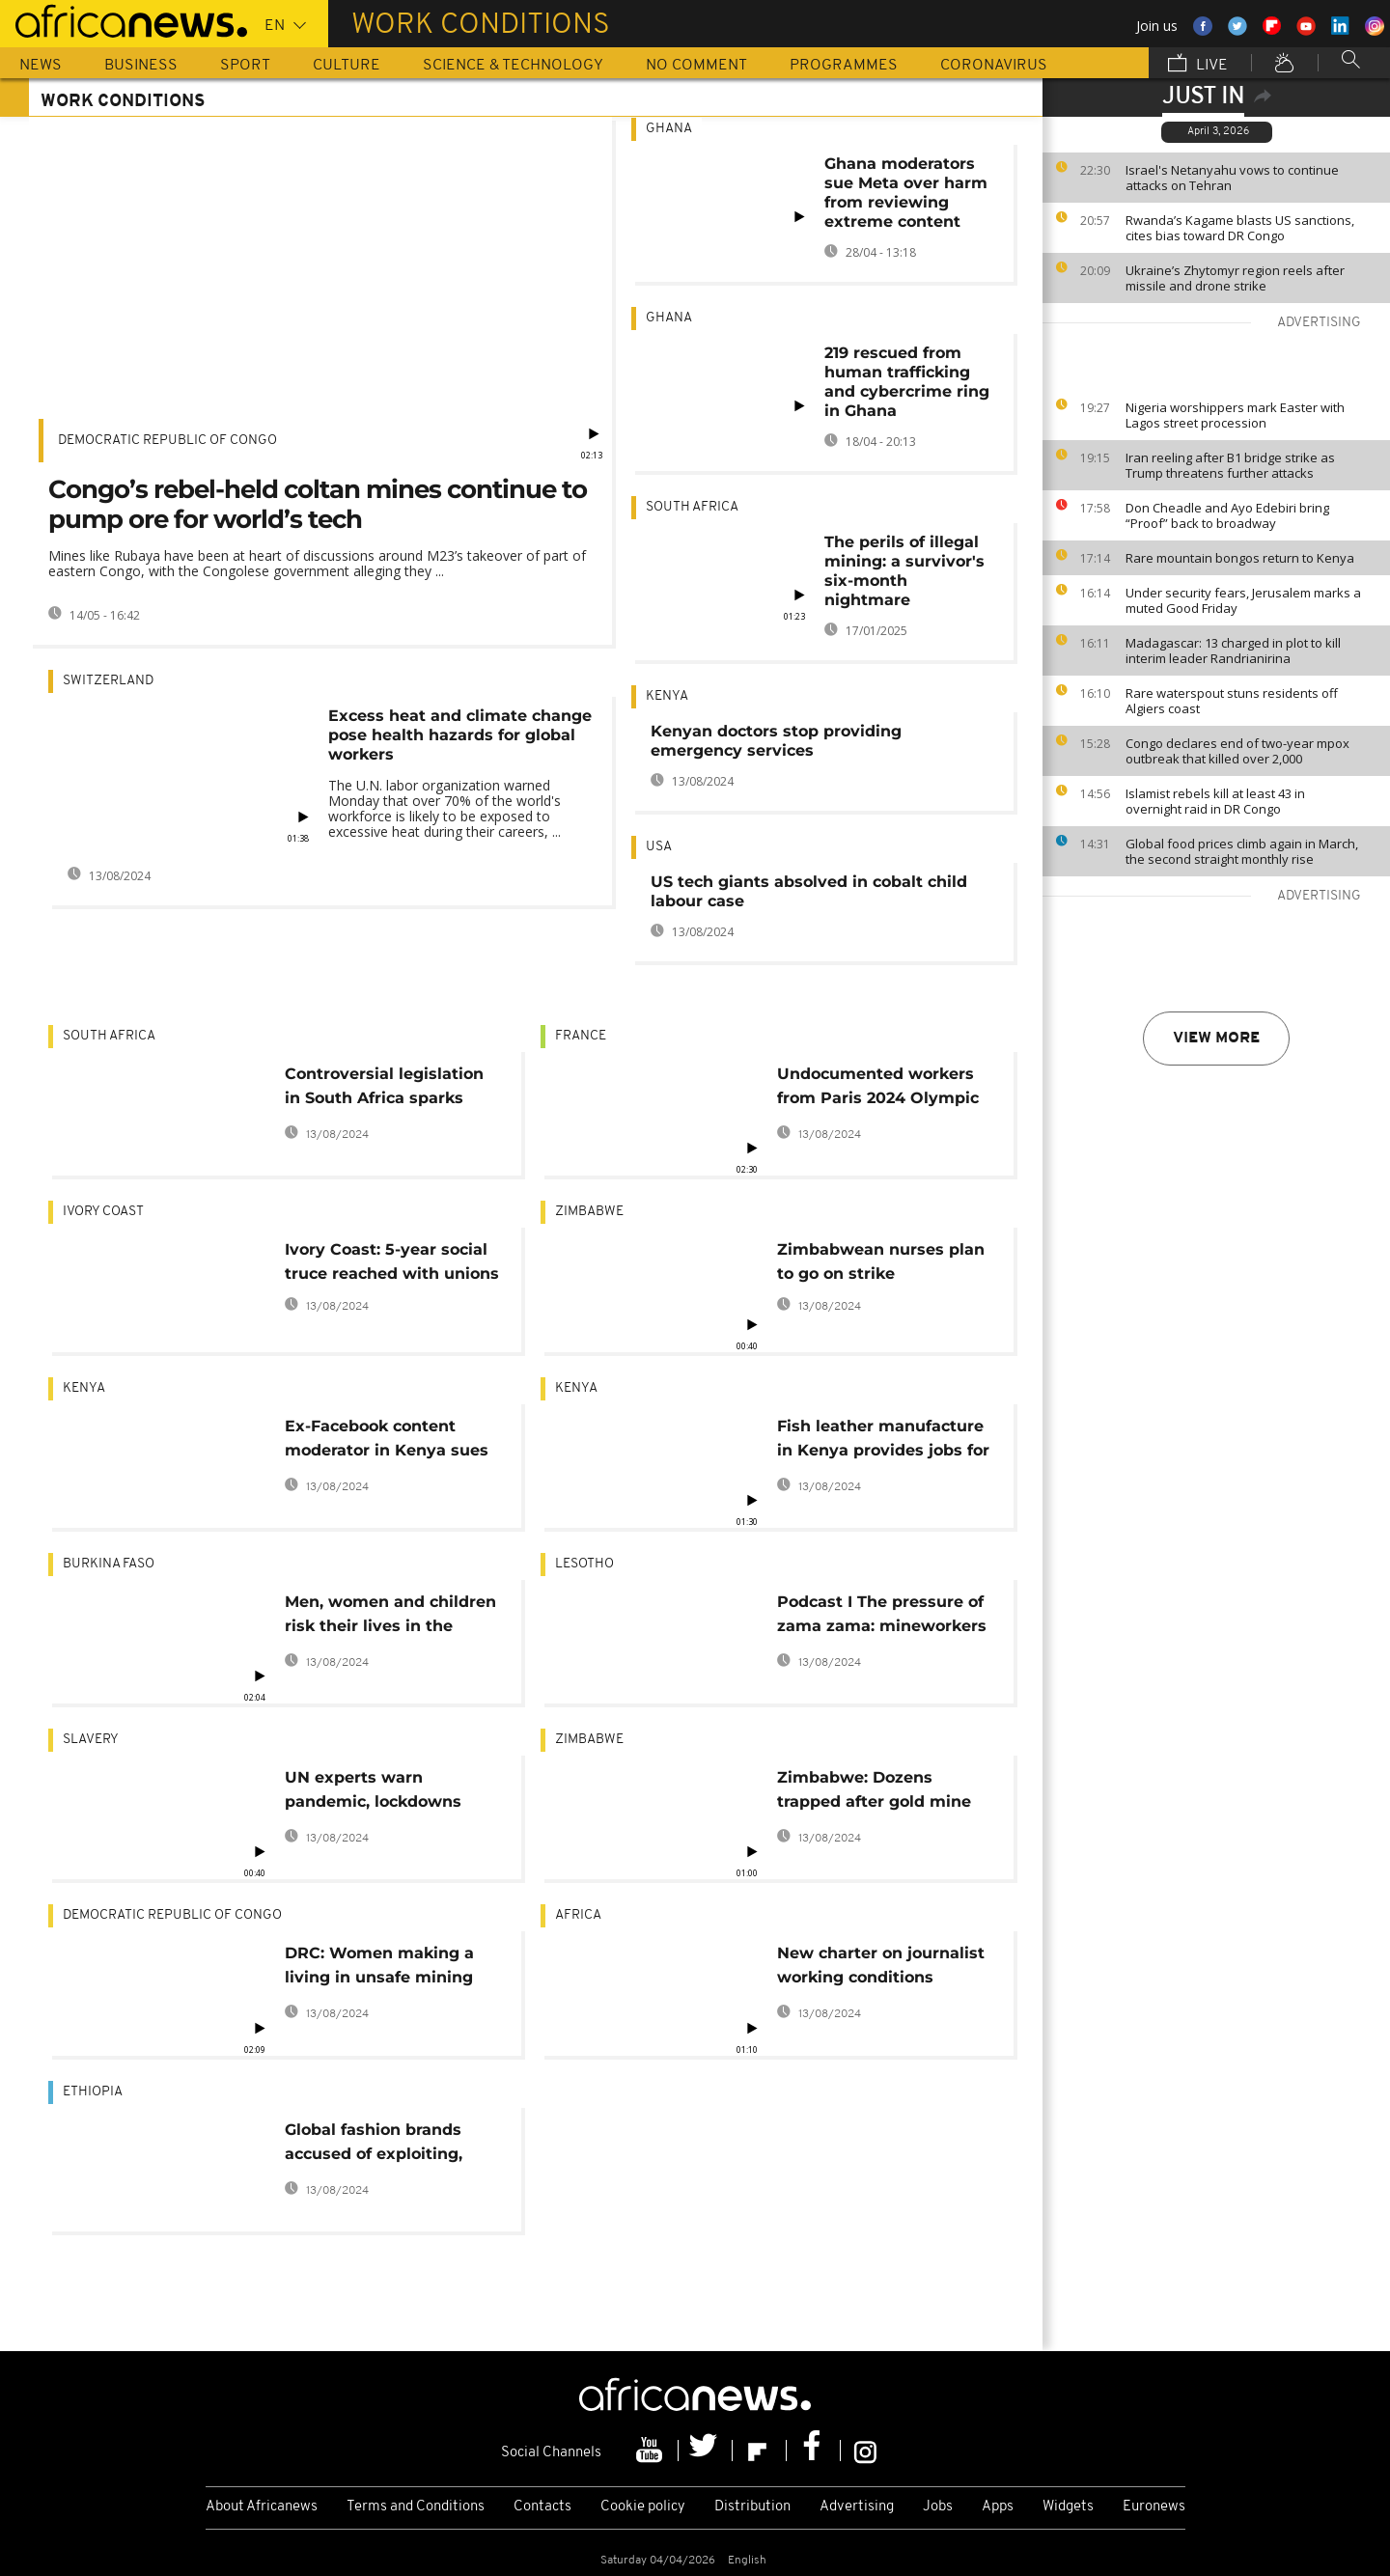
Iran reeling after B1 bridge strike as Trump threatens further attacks (1230, 465)
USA (659, 847)
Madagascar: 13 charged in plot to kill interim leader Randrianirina (1233, 650)
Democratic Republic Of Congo (167, 440)
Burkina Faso (108, 1564)
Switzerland (108, 681)
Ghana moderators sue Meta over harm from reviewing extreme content (905, 192)
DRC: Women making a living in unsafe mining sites (379, 1968)
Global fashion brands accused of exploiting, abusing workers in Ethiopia (373, 2145)
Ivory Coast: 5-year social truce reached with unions (392, 1261)
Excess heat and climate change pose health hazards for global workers (460, 734)
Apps (998, 2507)
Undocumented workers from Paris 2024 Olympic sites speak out (878, 1089)
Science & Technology (513, 65)
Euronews (1154, 2507)
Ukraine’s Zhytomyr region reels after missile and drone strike (1235, 278)
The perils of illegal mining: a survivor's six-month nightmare (904, 571)
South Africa (692, 507)
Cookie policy (642, 2507)
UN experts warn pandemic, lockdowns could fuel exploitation (376, 1792)
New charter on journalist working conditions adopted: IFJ (881, 1968)
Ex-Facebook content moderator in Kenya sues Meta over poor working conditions (386, 1441)
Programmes (844, 65)
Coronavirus (993, 65)
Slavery (91, 1739)
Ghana (669, 129)
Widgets (1068, 2507)
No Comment (696, 65)
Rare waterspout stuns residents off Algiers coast (1232, 700)
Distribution (752, 2507)
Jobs (938, 2507)
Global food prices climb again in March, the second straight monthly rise (1242, 851)
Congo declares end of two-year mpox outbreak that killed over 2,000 (1237, 750)
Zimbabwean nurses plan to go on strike (881, 1261)
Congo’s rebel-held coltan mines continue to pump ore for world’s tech (317, 504)
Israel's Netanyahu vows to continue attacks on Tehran (1232, 177)
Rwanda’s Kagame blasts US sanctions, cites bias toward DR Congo (1240, 227)
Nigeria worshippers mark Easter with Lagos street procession (1235, 415)
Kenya (667, 696)
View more (1216, 1038)
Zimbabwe (589, 1212)
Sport (245, 65)
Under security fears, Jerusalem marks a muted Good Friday (1243, 600)
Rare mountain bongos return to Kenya (1240, 558)
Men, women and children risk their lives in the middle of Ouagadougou (390, 1617)
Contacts (542, 2507)
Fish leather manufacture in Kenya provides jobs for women (883, 1441)
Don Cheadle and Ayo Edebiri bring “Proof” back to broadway (1227, 515)
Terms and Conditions (416, 2507)
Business (141, 65)
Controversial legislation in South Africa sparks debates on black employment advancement (384, 1089)
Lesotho (584, 1564)
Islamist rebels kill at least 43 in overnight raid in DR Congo (1215, 801)
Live (1198, 64)
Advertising (857, 2507)
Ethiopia (93, 2092)
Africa (578, 1915)
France (580, 1036)
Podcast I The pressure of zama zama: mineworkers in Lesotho (882, 1617)
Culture (346, 65)
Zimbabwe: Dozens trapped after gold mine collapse (874, 1792)
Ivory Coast (103, 1212)
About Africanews (262, 2507)
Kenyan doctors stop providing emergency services (776, 741)
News (40, 65)
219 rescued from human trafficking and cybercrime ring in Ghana (906, 382)
